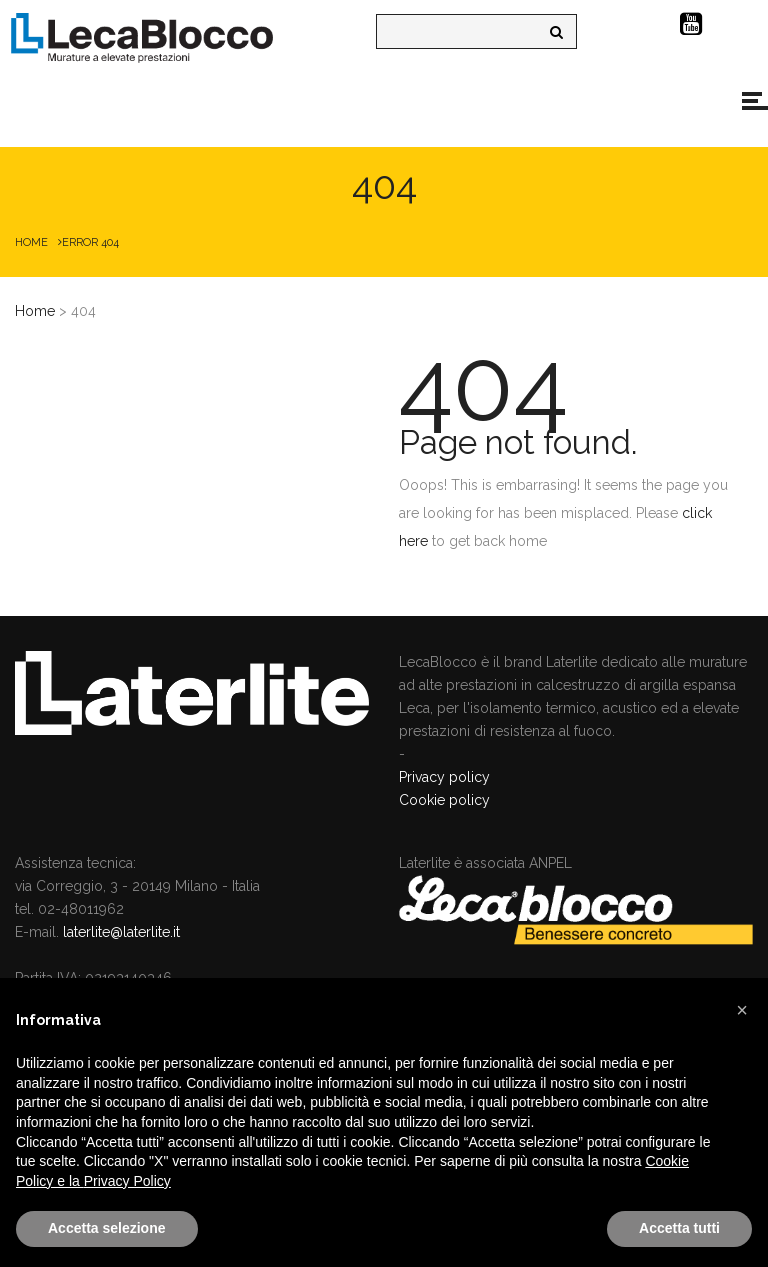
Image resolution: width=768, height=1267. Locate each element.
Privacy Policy (127, 1181)
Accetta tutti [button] (679, 1228)
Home (31, 242)
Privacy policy (444, 777)
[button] (742, 1010)
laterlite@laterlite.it (121, 932)
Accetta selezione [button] (107, 1228)
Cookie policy (444, 800)
